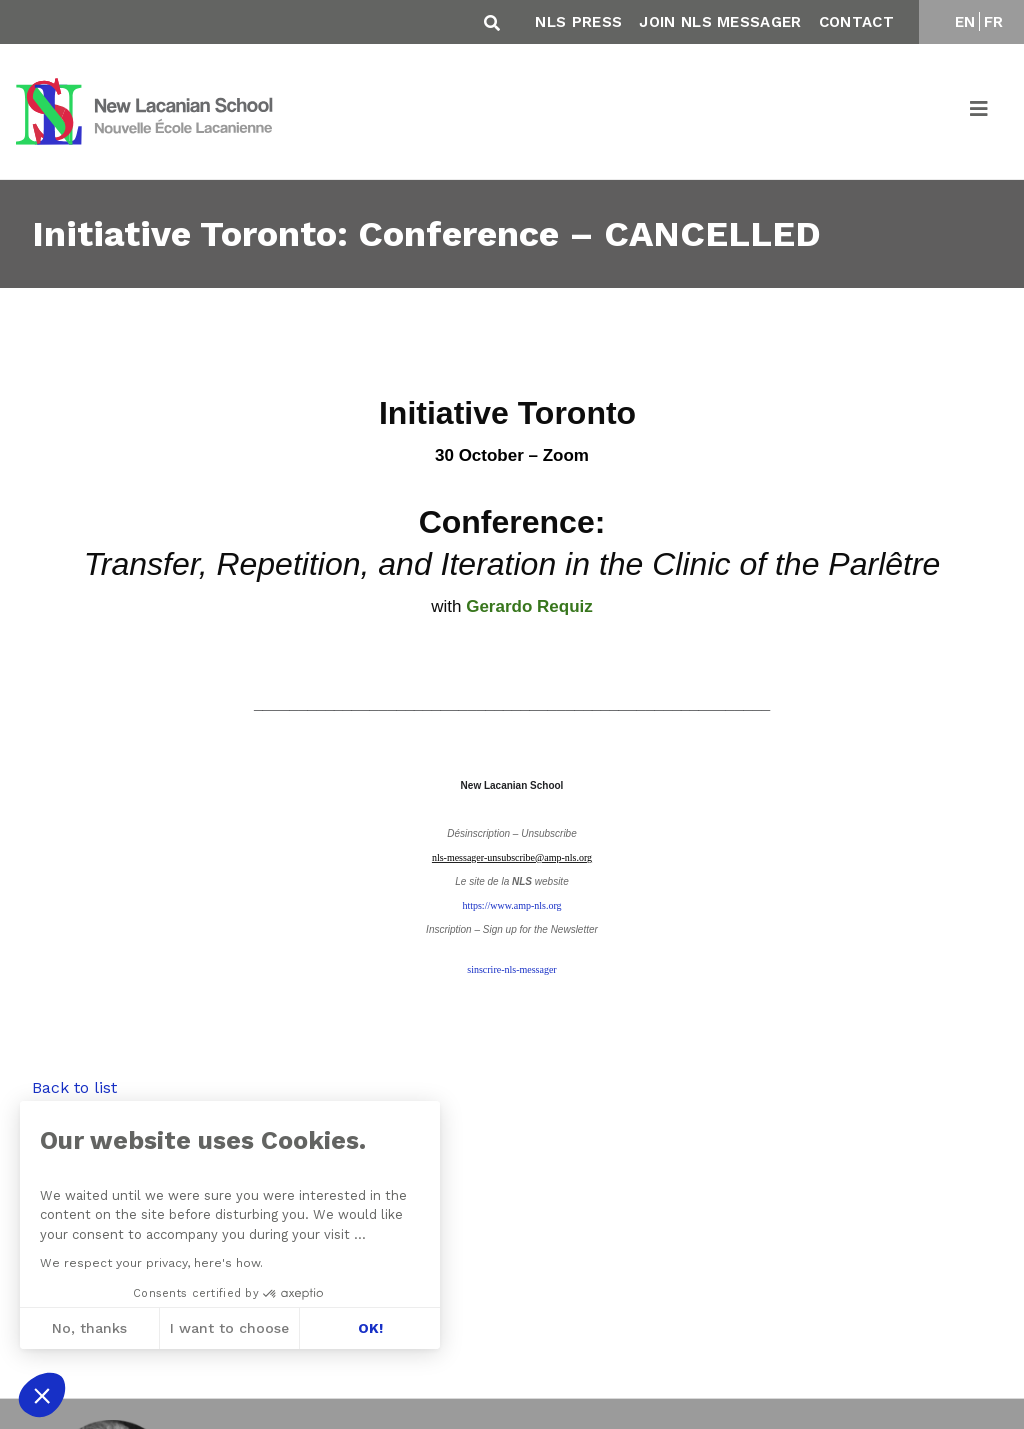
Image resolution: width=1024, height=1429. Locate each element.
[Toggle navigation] (980, 112)
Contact (856, 22)
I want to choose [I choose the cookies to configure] (227, 1328)
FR (994, 22)
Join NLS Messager (720, 22)
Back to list (74, 1087)
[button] (42, 1395)
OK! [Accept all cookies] (367, 1328)
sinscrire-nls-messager (511, 969)
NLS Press (578, 22)
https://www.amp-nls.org (511, 905)
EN (965, 22)
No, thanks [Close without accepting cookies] (87, 1328)
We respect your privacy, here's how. (149, 1263)
